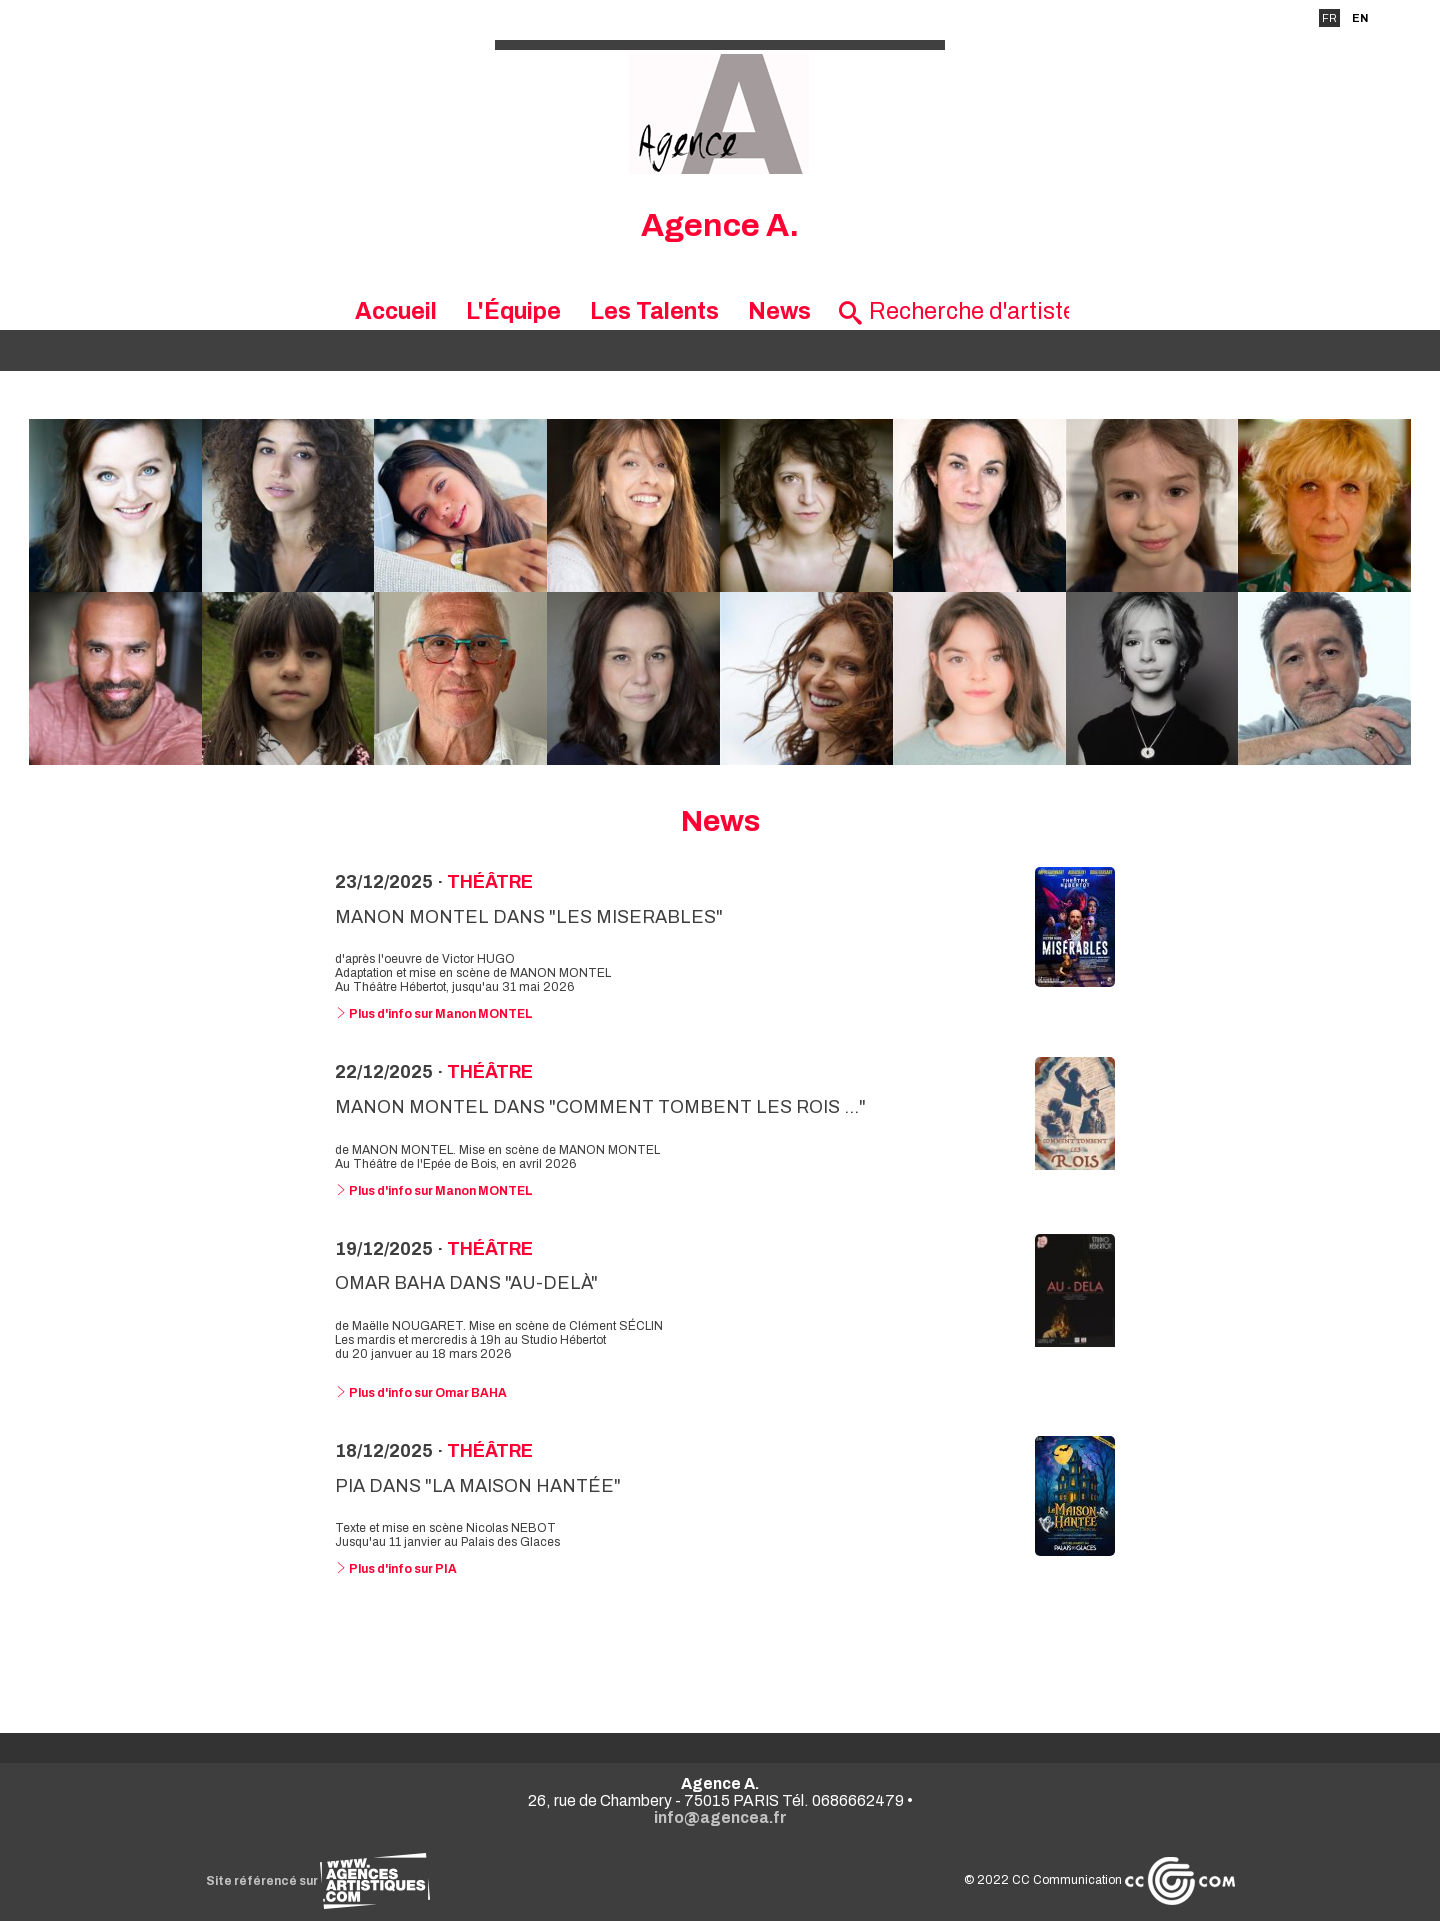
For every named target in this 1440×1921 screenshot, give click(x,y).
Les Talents (654, 311)
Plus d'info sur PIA (396, 1569)
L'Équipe (513, 311)
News (779, 311)
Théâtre (490, 882)
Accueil (396, 311)
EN (1360, 18)
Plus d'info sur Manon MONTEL (434, 1014)
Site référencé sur (318, 1881)
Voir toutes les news (720, 1650)
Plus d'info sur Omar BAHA (421, 1393)
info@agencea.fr (720, 1817)
